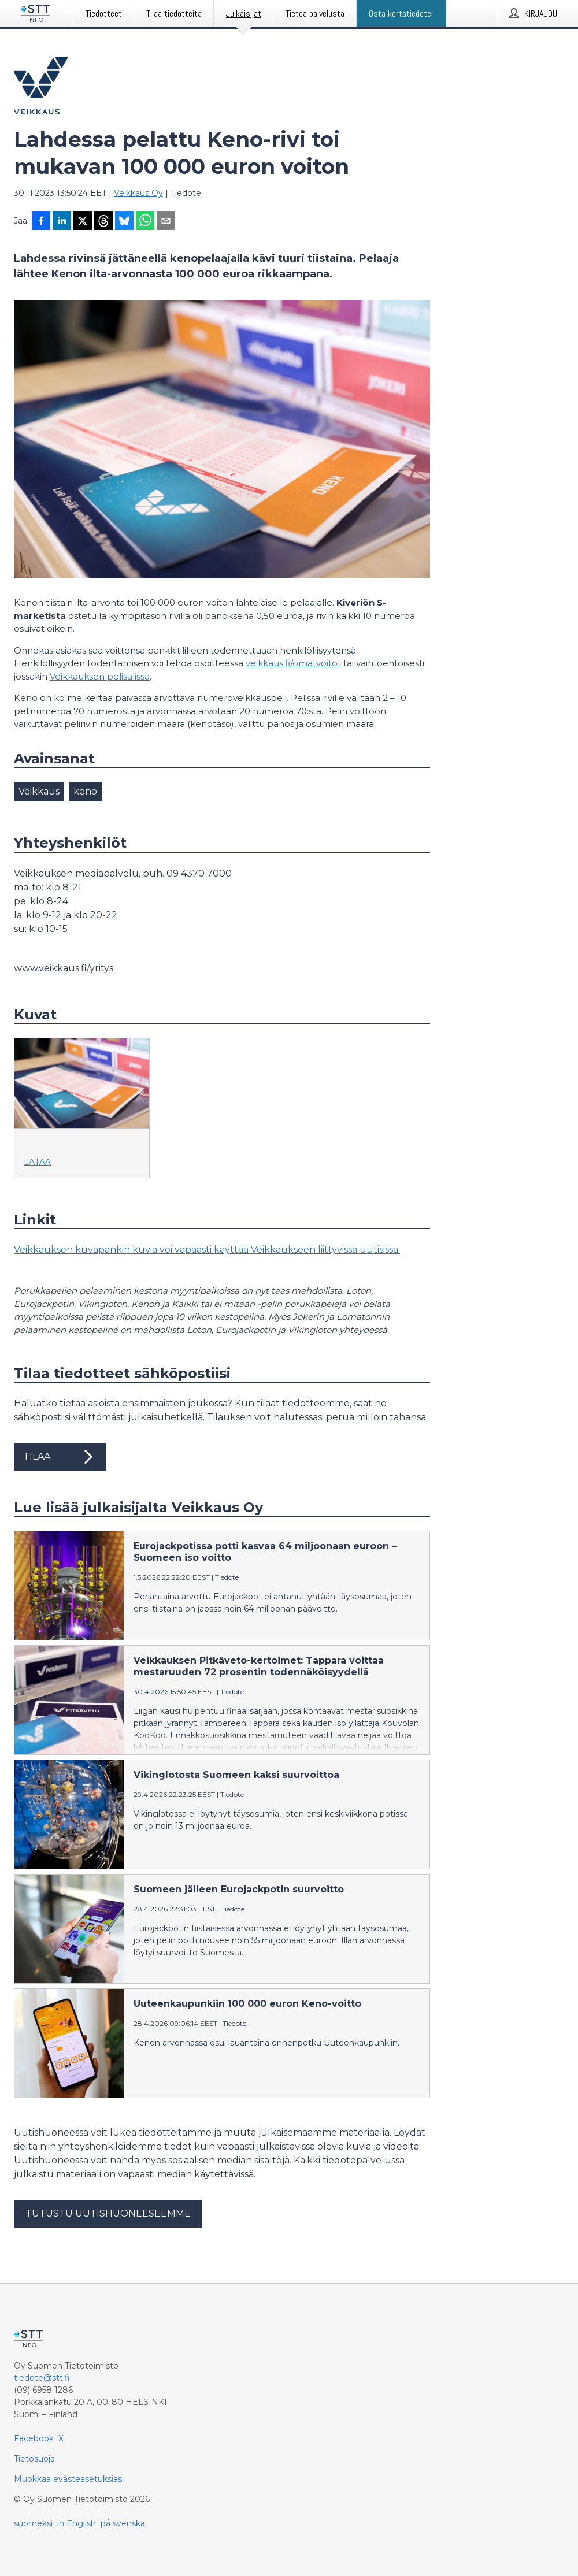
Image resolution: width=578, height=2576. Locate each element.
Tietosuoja (34, 2458)
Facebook (34, 2438)
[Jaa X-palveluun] (82, 221)
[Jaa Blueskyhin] (124, 221)
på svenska (123, 2523)
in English (76, 2523)
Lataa (37, 1162)
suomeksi (33, 2523)
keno (85, 791)
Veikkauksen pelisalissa (100, 676)
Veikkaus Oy (138, 193)
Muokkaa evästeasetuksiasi (69, 2479)
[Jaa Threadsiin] (103, 221)
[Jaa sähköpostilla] (166, 221)
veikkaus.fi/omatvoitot (293, 663)
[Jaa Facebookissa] (41, 221)
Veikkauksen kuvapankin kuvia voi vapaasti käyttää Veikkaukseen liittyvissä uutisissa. (207, 1249)
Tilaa (60, 1456)
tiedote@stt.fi (42, 2378)
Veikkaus (39, 791)
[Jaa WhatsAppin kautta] (145, 221)
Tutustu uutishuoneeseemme (108, 2213)
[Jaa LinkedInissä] (62, 221)
